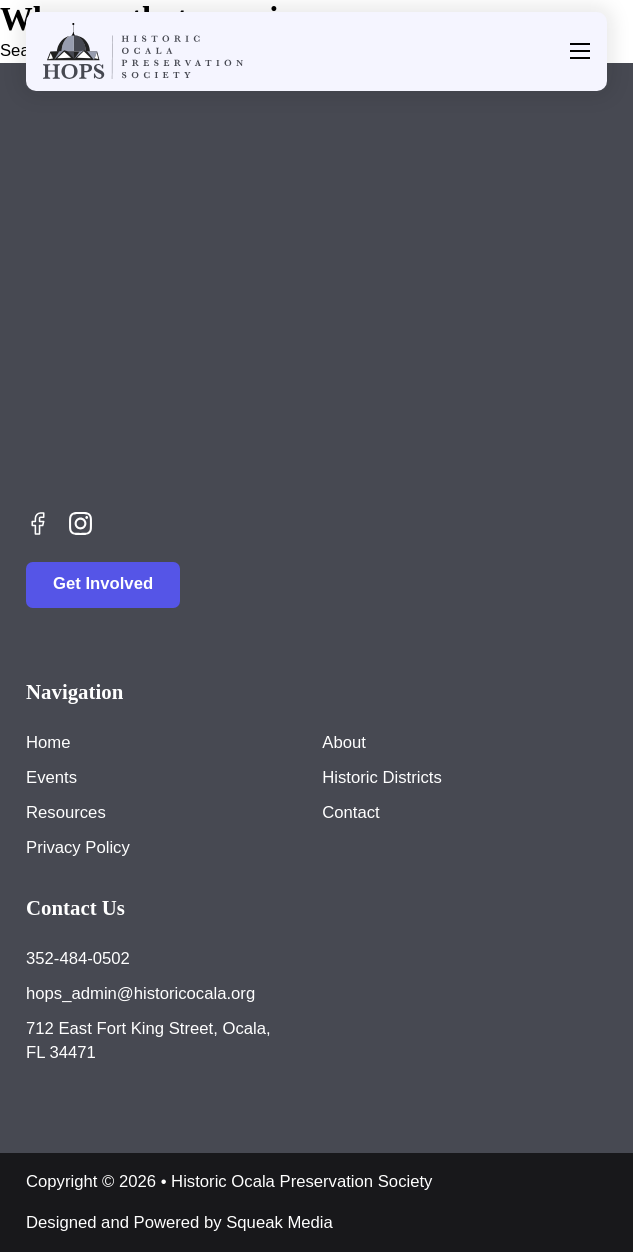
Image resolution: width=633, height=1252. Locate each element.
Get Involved (103, 583)
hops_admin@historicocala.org (140, 993)
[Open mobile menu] (580, 51)
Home (48, 742)
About (344, 742)
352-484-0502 (78, 958)
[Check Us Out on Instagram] (80, 523)
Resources (66, 812)
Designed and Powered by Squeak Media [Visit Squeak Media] (179, 1222)
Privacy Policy (78, 847)
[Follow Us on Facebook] (38, 523)
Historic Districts (381, 777)
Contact (350, 812)
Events (51, 777)
